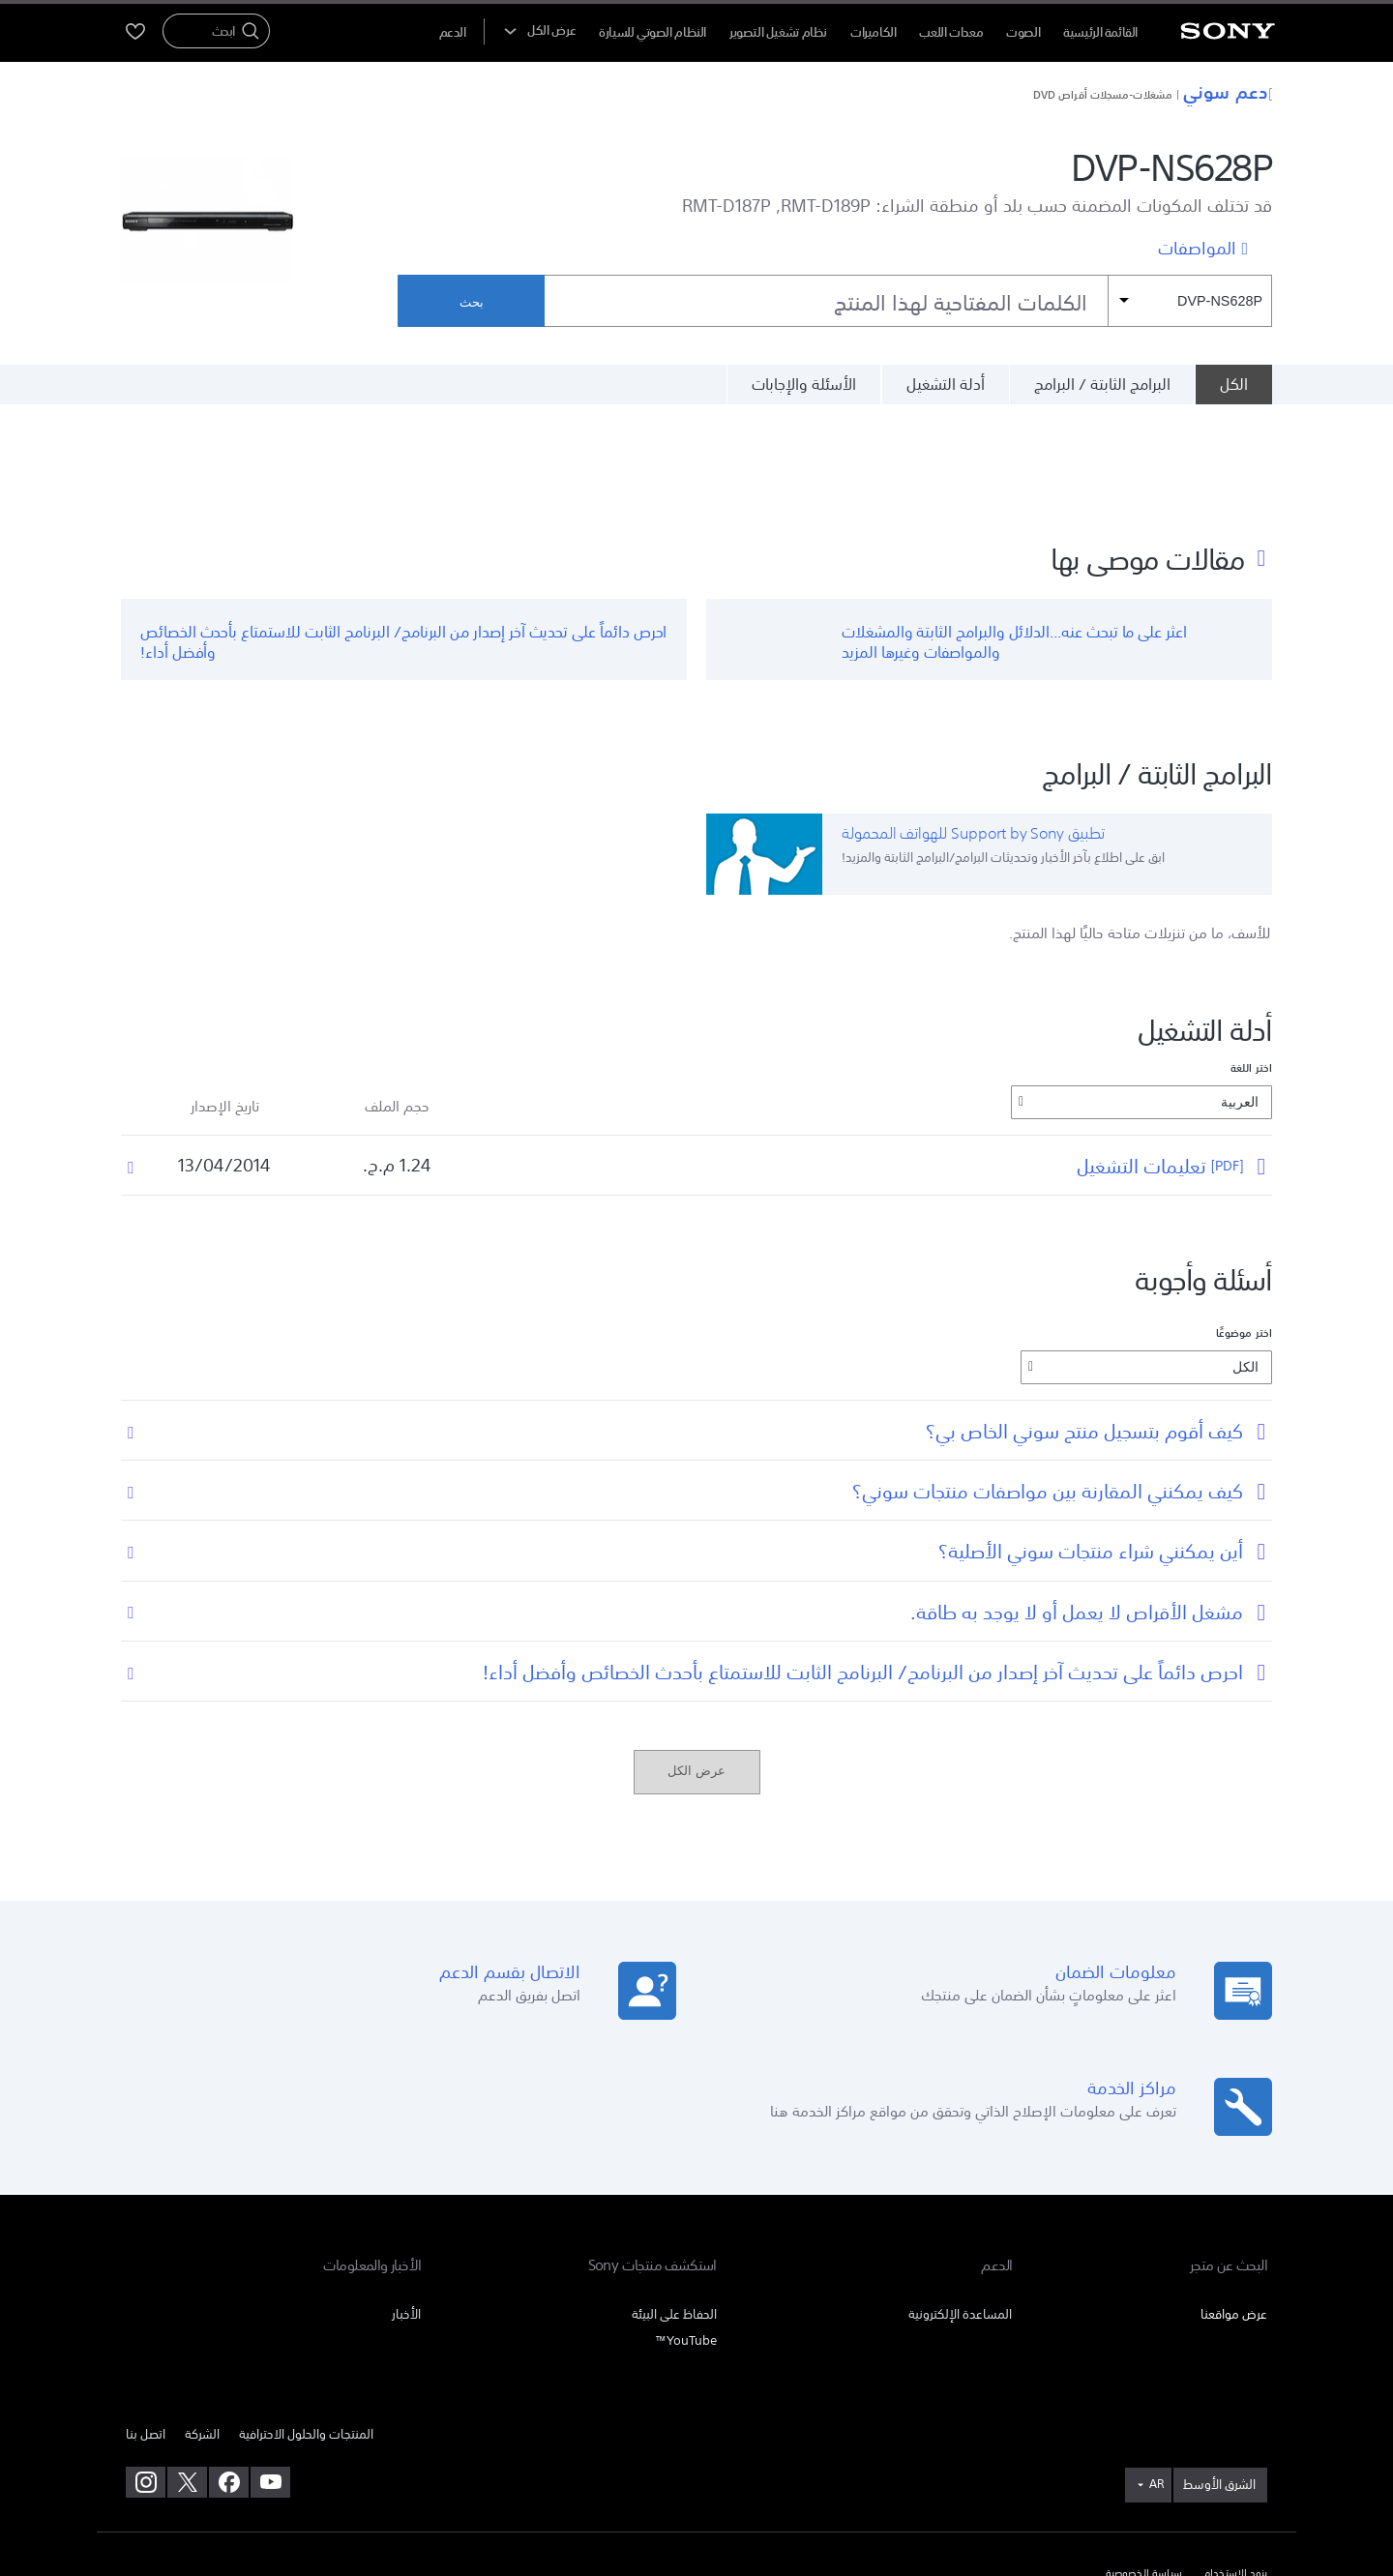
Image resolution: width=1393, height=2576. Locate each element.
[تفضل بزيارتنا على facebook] (229, 2378)
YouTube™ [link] (686, 2236)
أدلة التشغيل (945, 384)
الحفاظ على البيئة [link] (674, 2210)
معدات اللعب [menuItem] (951, 32)
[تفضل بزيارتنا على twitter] (187, 2378)
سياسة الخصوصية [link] (1144, 2470)
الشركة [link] (202, 2330)
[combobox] (908, 301)
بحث (471, 302)
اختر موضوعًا (1244, 1229)
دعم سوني (1227, 91)
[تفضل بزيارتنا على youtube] (270, 2378)
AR (1156, 2380)
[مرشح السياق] (1190, 301)
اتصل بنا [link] (145, 2330)
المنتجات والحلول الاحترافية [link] (306, 2330)
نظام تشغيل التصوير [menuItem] (778, 32)
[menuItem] (452, 32)
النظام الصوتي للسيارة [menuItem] (652, 32)
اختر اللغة (1251, 964)
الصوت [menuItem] (1023, 32)
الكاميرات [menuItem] (873, 32)
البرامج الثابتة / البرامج (1102, 384)
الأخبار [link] (406, 2210)
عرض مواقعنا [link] (1233, 2210)
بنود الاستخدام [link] (1235, 2470)
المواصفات (1197, 247)
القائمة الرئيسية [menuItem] (1100, 32)
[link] (1220, 2381)
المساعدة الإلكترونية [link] (960, 2210)
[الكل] (1233, 384)
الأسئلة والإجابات (804, 384)
